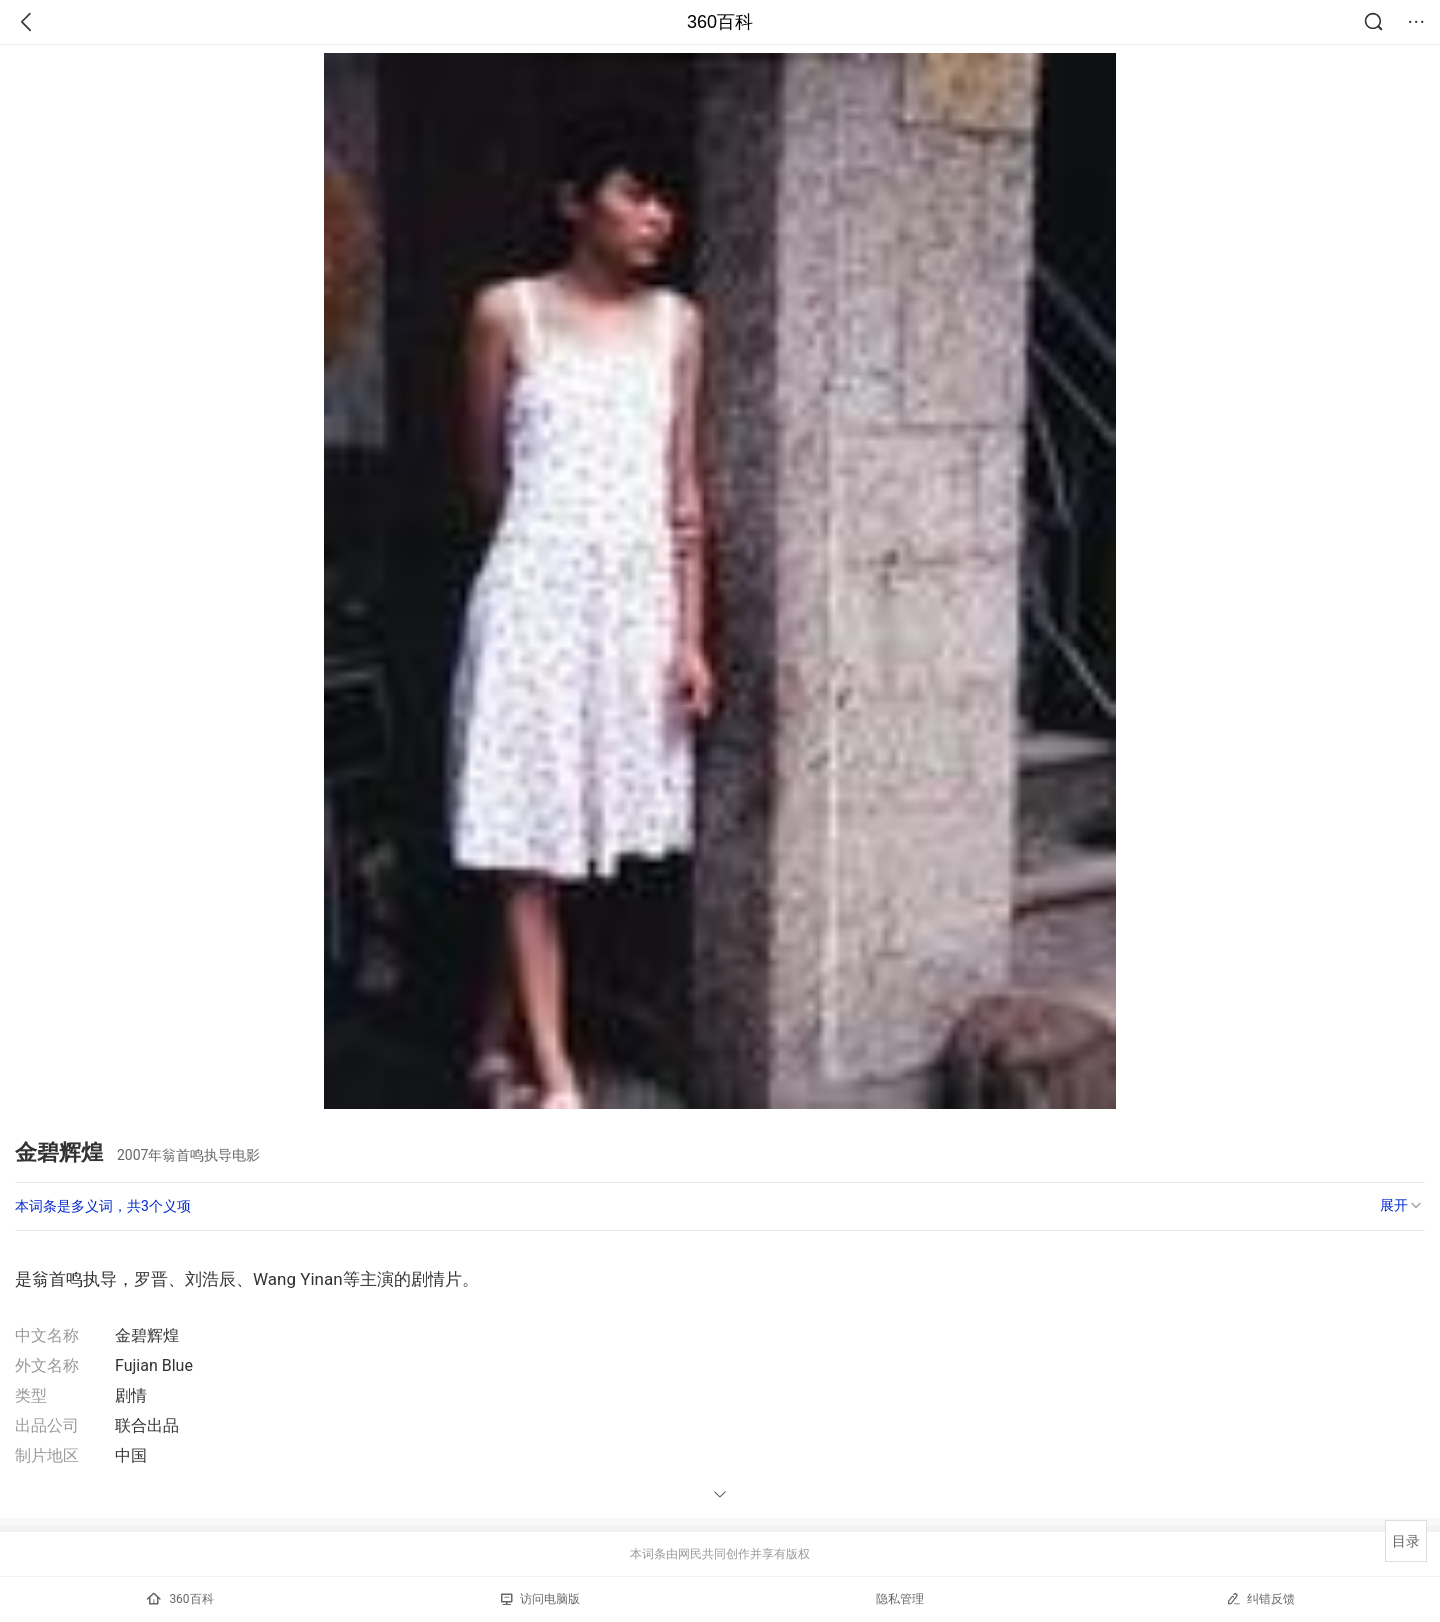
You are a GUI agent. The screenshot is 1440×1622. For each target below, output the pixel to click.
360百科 (720, 22)
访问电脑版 (540, 1599)
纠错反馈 (1260, 1598)
